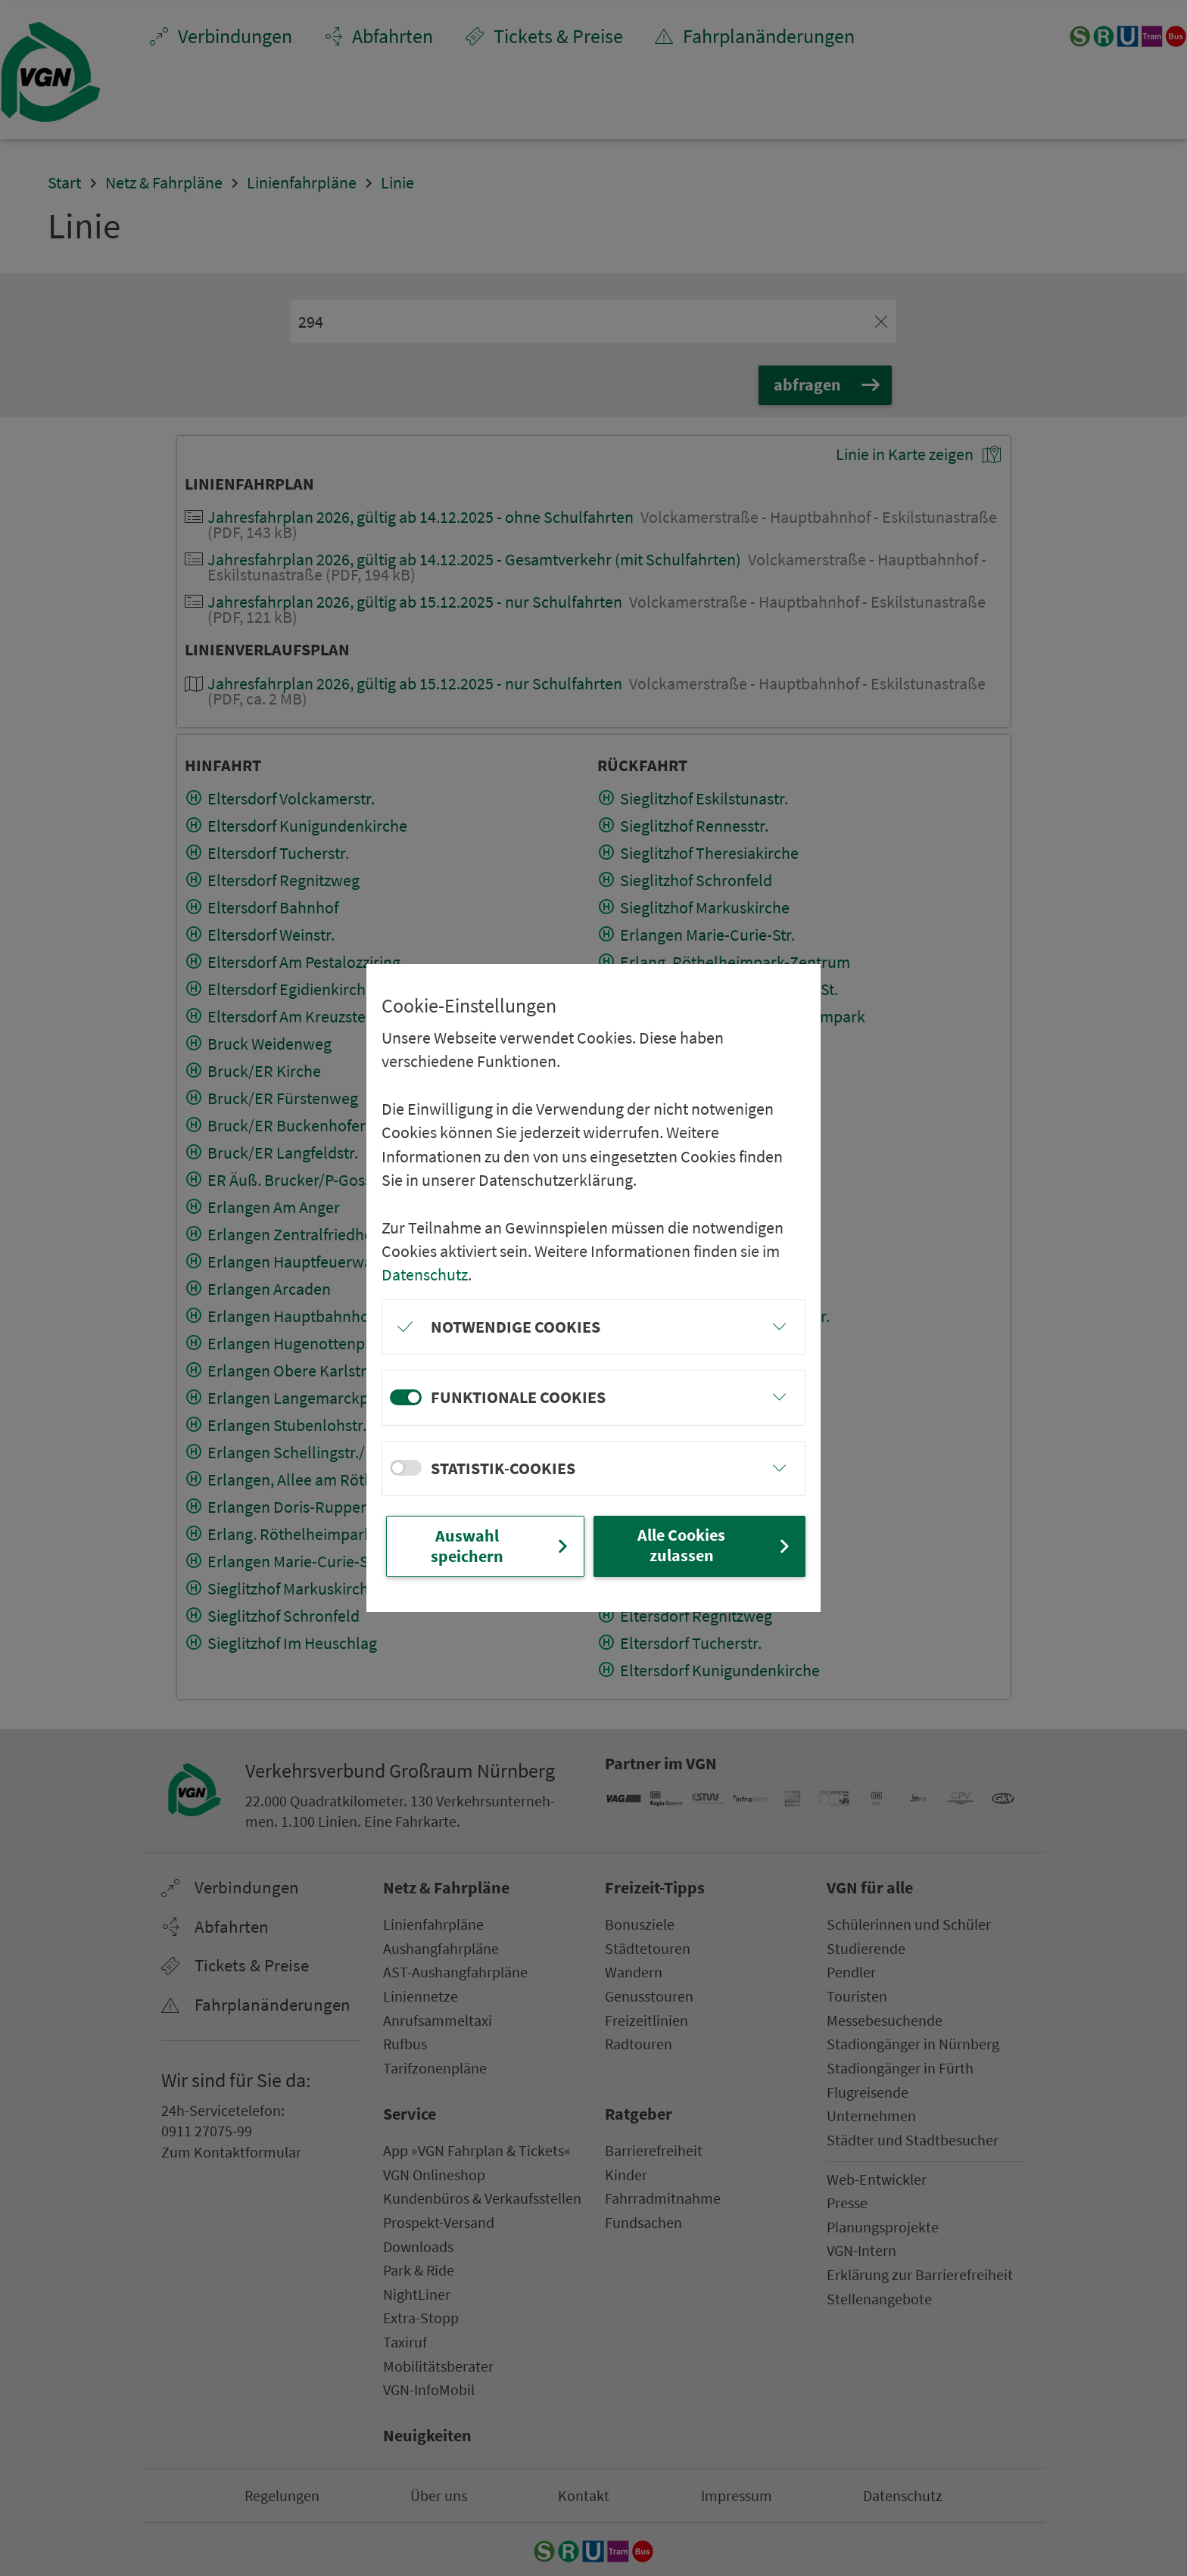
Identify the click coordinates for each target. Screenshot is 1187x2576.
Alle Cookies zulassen (715, 1545)
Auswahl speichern (501, 1545)
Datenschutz (425, 1274)
